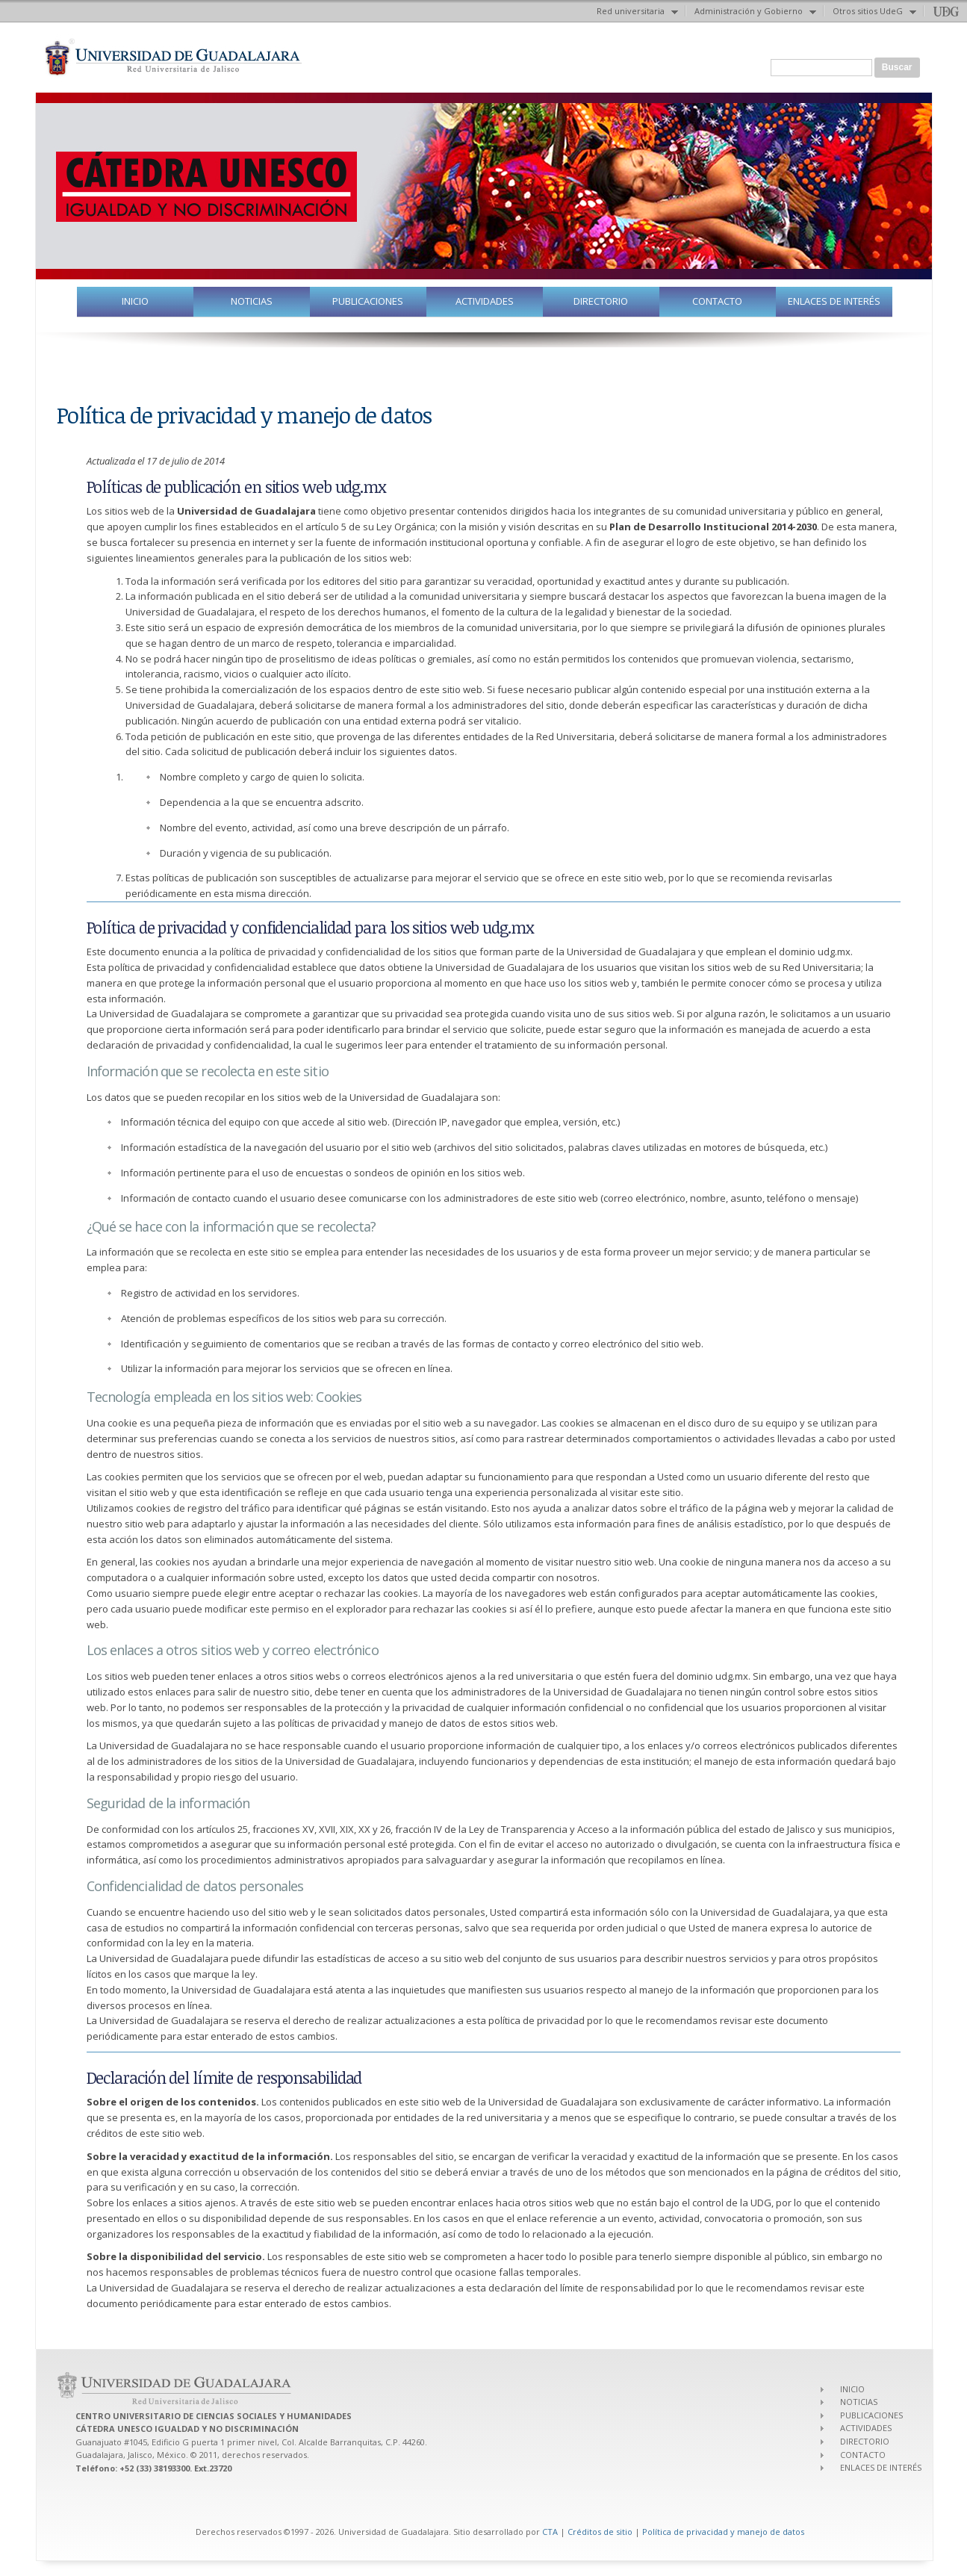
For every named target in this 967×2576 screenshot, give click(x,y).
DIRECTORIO (600, 301)
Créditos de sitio (600, 2531)
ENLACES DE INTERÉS (834, 301)
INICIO (135, 301)
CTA (550, 2531)
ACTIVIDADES (484, 301)
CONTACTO (717, 301)
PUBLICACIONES (367, 301)
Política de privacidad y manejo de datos (723, 2531)
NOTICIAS (252, 301)
